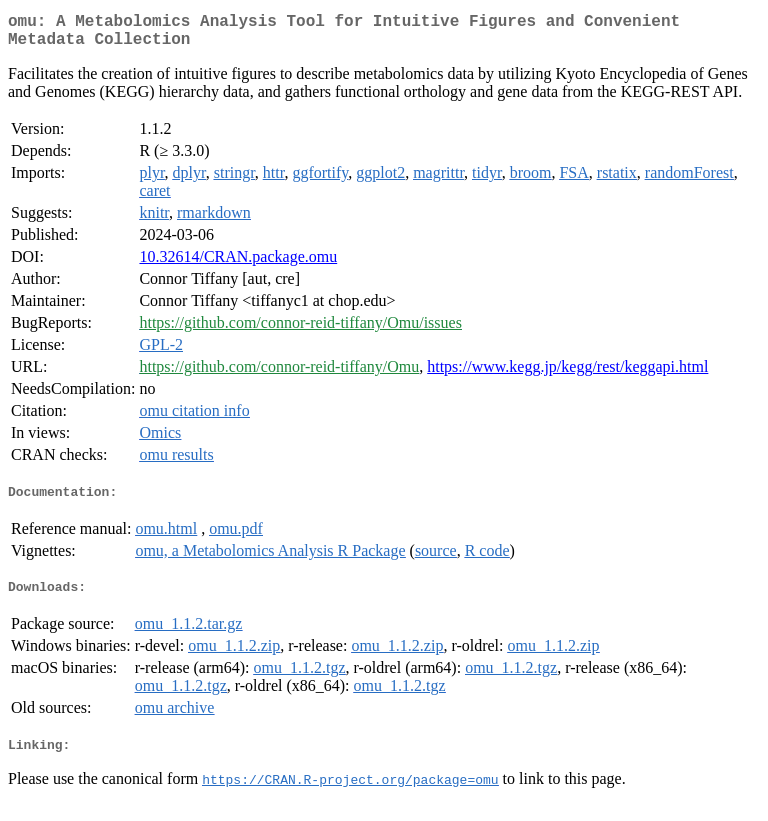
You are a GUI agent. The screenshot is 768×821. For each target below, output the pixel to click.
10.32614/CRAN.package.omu (238, 264)
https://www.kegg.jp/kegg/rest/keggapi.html (567, 374)
